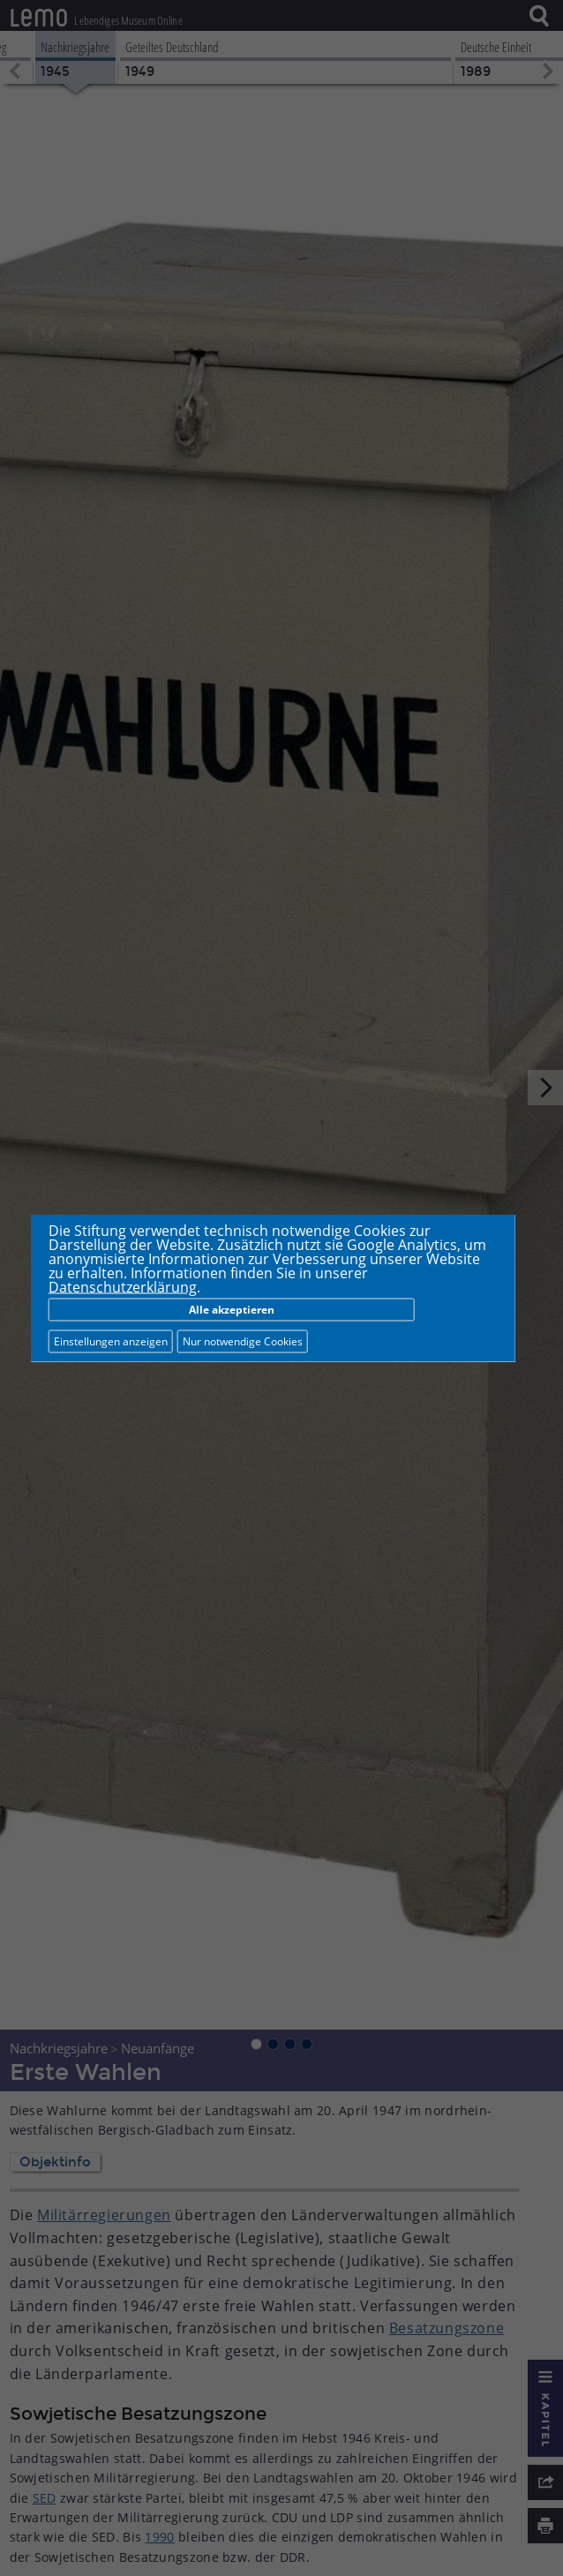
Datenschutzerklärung (123, 1287)
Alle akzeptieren (231, 1309)
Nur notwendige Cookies (243, 1341)
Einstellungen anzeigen (111, 1341)
